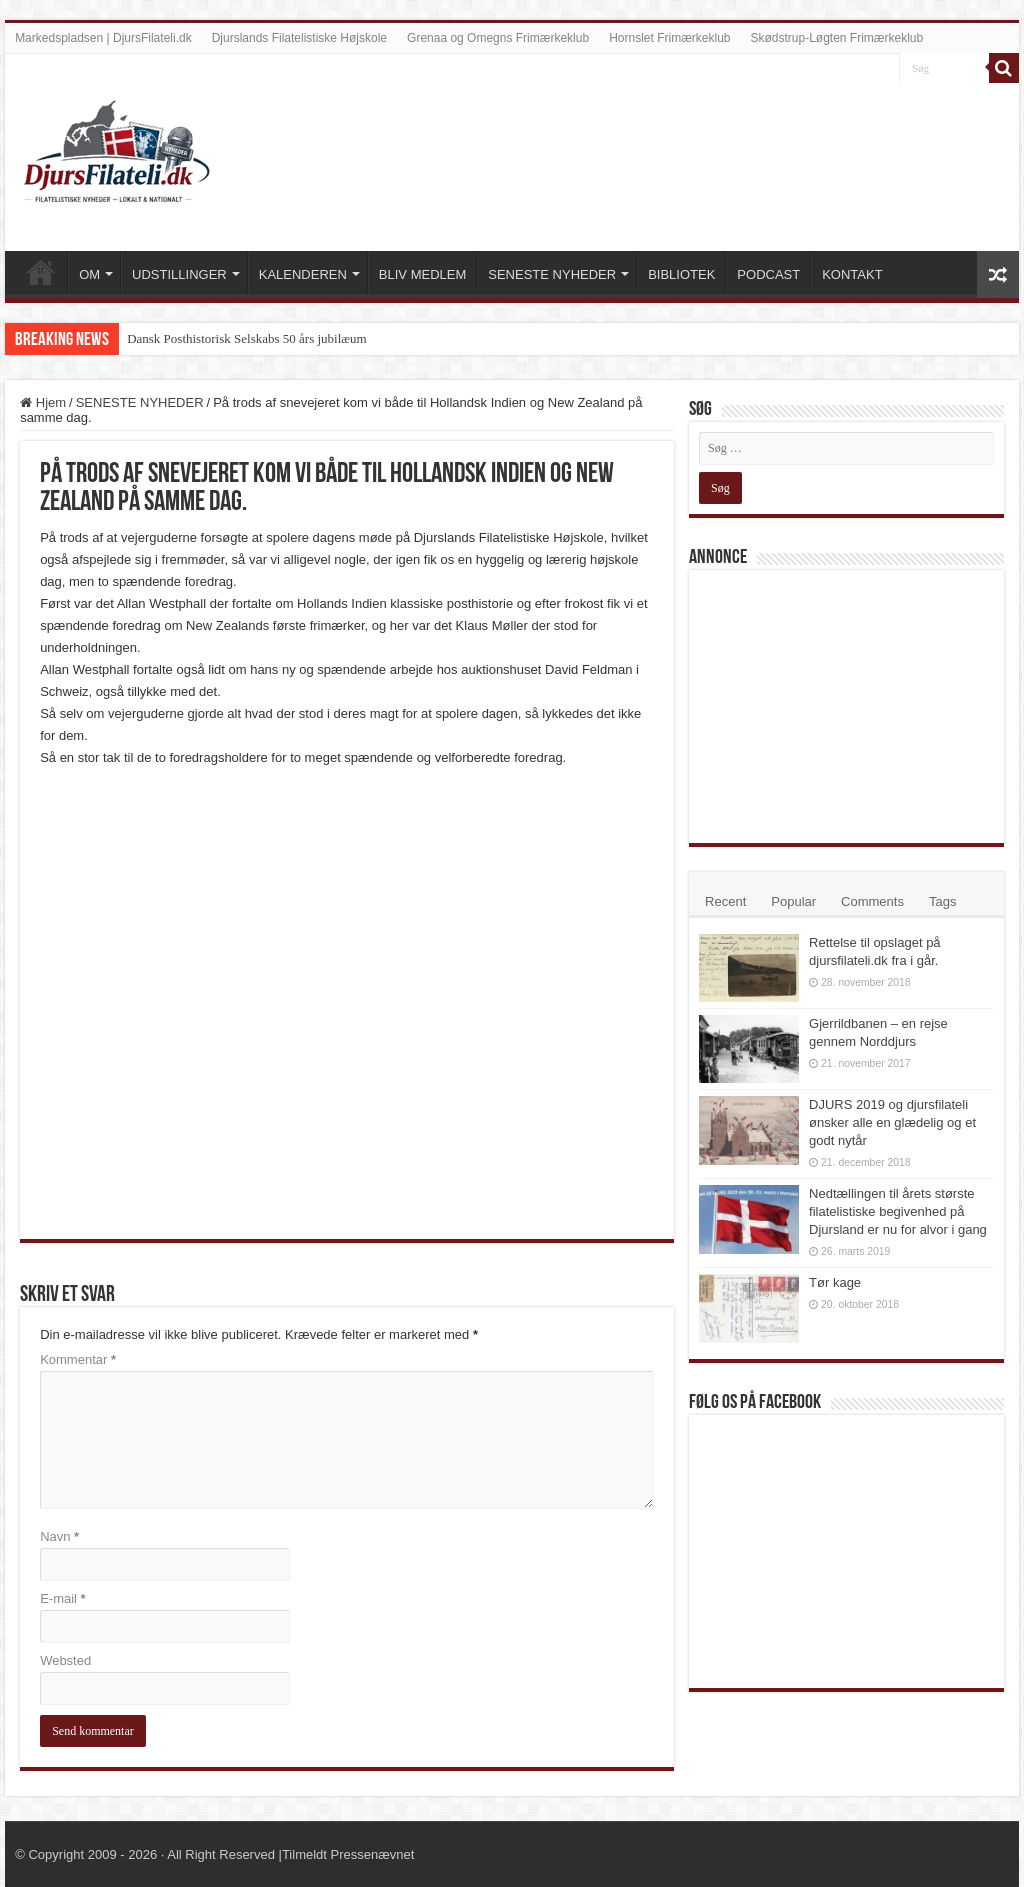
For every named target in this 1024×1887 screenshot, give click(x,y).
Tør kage (835, 1282)
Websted (65, 1660)
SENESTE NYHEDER (552, 274)
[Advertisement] (849, 705)
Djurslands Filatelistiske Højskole (299, 38)
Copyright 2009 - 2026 (92, 1854)
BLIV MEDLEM (422, 274)
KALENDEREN (303, 274)
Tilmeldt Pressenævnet (348, 1854)
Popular (793, 901)
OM (89, 274)
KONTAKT (852, 274)
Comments (872, 901)
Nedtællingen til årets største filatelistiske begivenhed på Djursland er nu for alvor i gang (898, 1211)
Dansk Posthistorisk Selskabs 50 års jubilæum (246, 338)
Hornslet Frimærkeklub (669, 38)
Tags (942, 901)
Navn (59, 1536)
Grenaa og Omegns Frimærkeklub (498, 38)
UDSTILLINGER (179, 274)
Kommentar (78, 1359)
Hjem (43, 402)
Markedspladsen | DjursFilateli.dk (103, 38)
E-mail (63, 1598)
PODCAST (768, 274)
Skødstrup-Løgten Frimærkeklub (836, 38)
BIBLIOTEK (681, 274)
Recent (725, 901)
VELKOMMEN (41, 272)
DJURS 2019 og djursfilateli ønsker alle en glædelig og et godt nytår (892, 1122)
